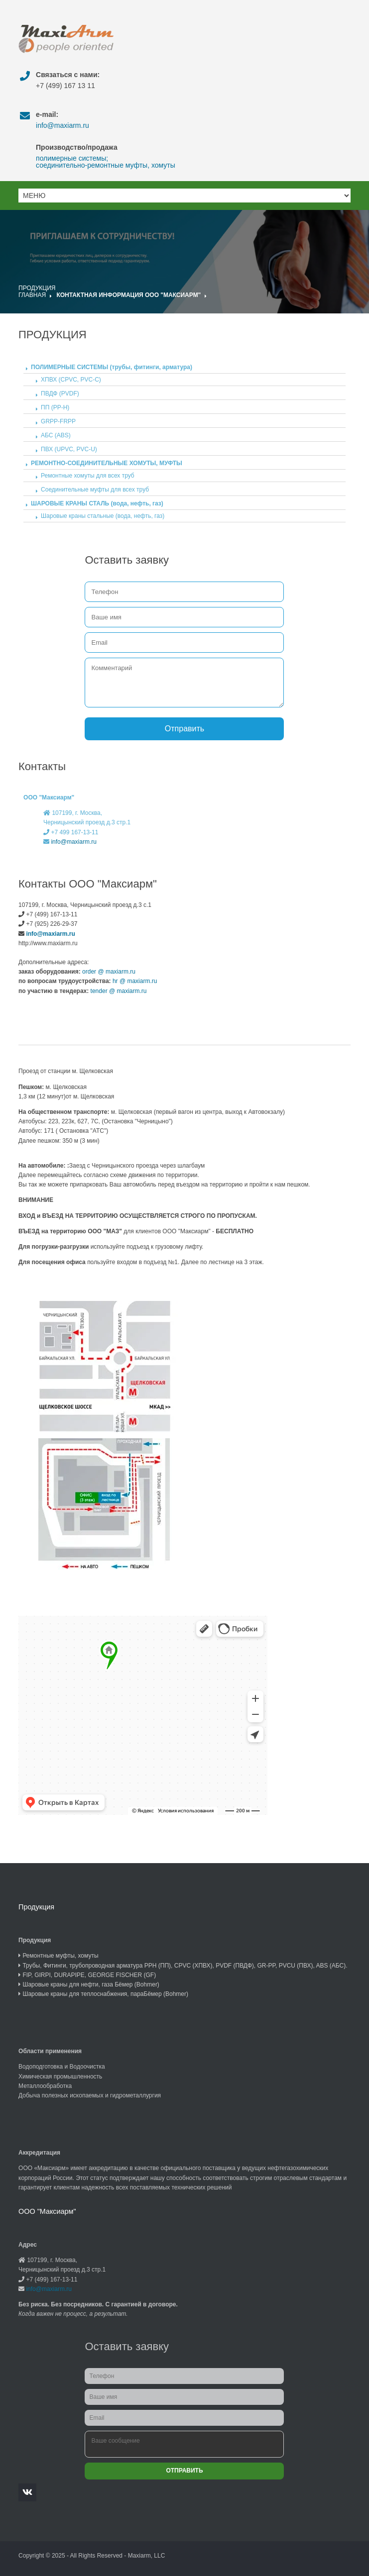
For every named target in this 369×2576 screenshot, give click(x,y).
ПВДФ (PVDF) (60, 393)
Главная (32, 295)
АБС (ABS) (56, 435)
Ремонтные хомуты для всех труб (87, 475)
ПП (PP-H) (55, 407)
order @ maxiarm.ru (108, 971)
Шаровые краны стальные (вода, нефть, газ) (102, 515)
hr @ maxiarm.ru (134, 981)
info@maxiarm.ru (62, 125)
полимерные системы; (72, 158)
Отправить (184, 728)
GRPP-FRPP (58, 421)
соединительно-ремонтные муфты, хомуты (105, 165)
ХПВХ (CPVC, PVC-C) (71, 379)
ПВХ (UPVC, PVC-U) (69, 449)
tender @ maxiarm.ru (117, 991)
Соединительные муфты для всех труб (95, 489)
